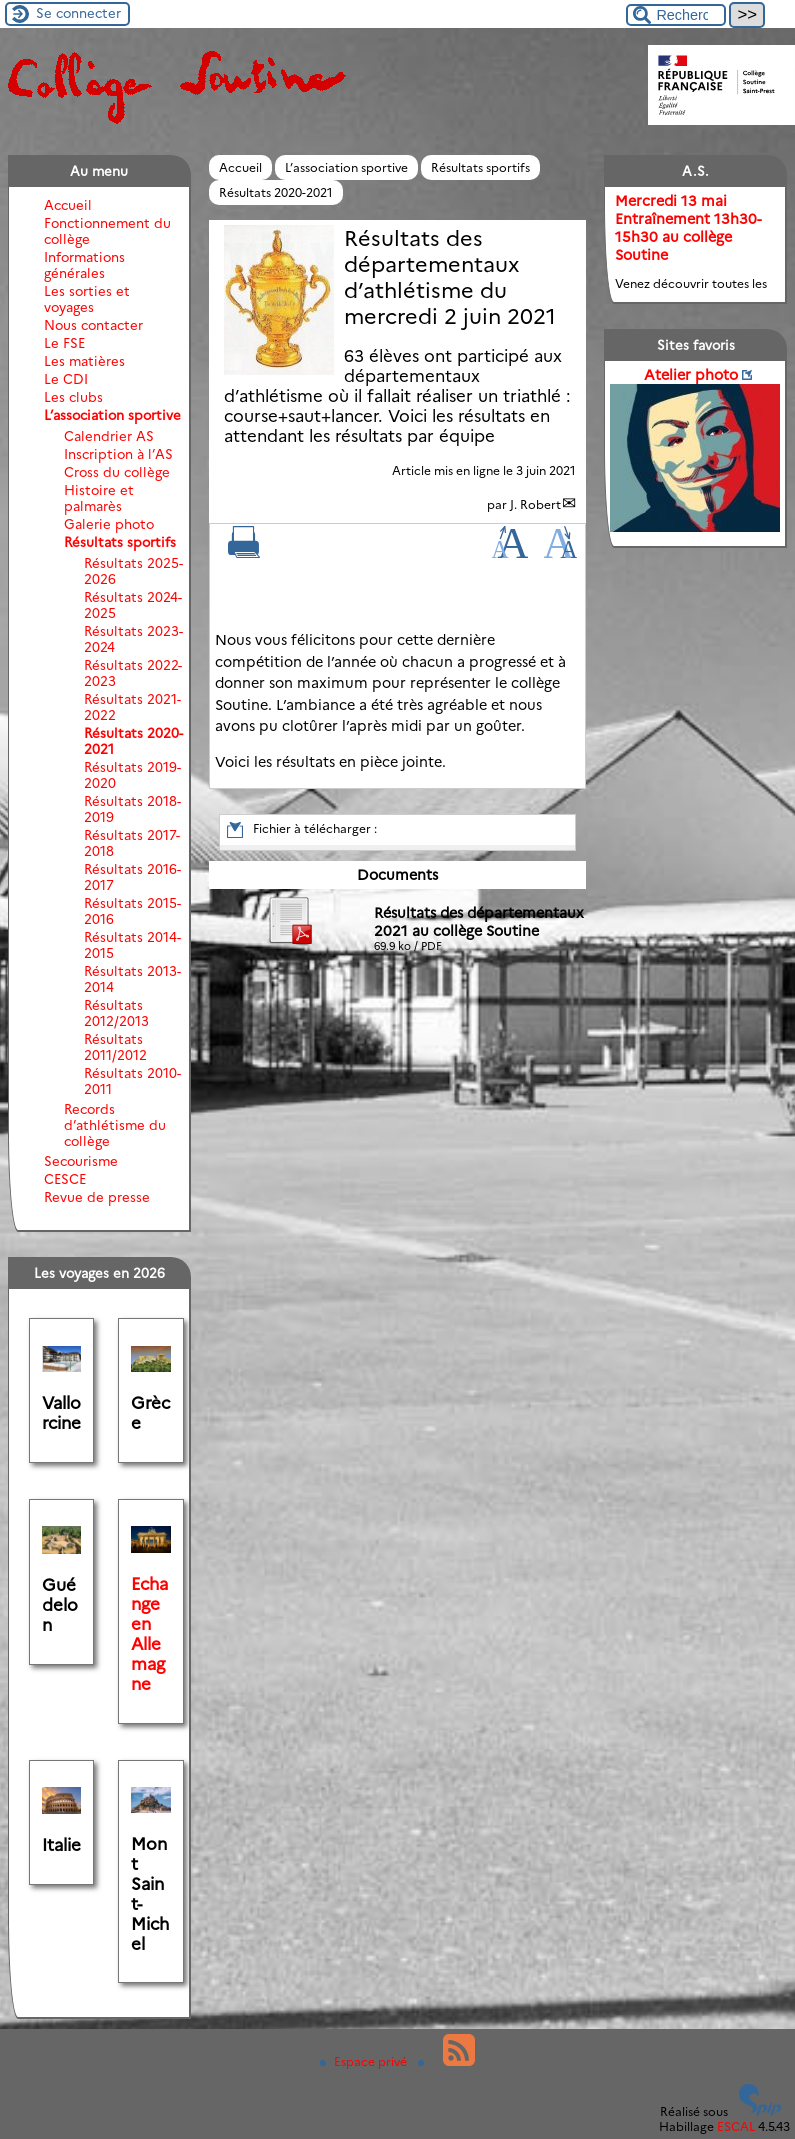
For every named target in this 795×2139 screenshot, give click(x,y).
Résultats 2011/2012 (115, 1047)
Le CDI (66, 379)
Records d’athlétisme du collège (115, 1125)
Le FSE (64, 343)
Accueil (240, 167)
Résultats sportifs (480, 167)
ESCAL (736, 2126)
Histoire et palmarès (99, 498)
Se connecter (78, 13)
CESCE (65, 1179)
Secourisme (81, 1161)
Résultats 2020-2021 (276, 192)
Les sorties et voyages (87, 299)
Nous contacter (93, 325)
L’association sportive (346, 167)
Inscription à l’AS (118, 454)
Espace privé (365, 2061)
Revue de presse (97, 1197)
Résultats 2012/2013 (116, 1013)
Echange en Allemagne (149, 1634)
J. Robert (535, 504)
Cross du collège (117, 472)
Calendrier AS (109, 436)
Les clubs (73, 397)
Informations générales (84, 265)
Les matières (84, 361)
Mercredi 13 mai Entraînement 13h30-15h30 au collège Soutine (688, 228)
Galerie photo (109, 524)
